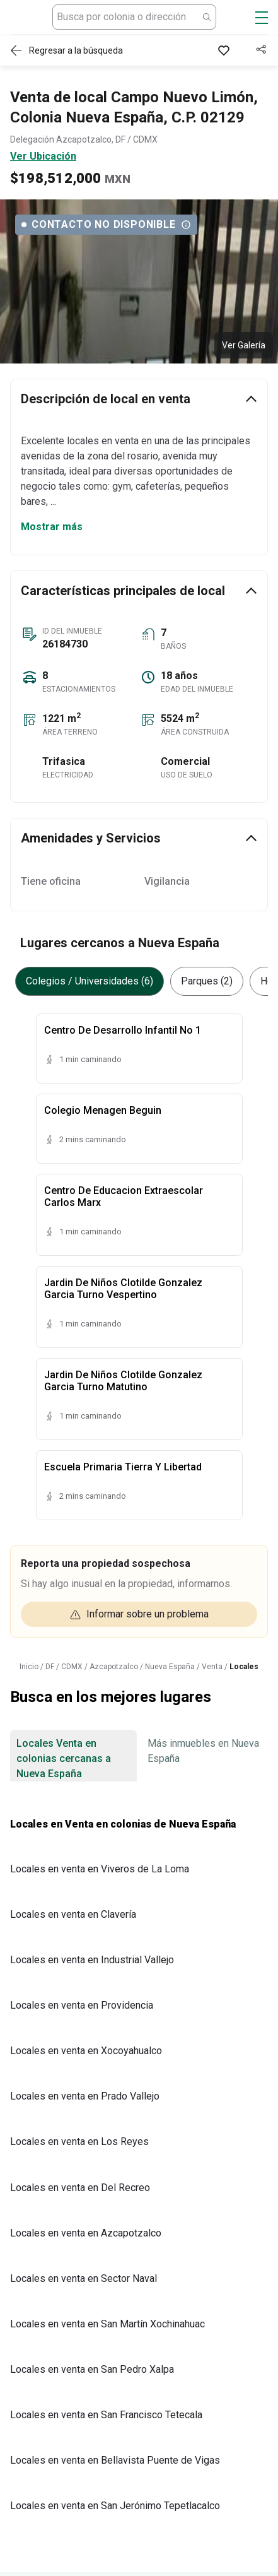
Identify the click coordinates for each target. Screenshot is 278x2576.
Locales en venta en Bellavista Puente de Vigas (115, 2460)
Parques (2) (207, 981)
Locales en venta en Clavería (73, 1914)
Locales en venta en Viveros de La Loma (99, 1869)
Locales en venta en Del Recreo (80, 2188)
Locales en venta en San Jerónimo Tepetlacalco (115, 2506)
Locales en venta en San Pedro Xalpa (92, 2369)
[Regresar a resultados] (69, 50)
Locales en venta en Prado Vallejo (84, 2096)
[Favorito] (226, 50)
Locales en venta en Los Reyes (79, 2142)
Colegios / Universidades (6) (89, 981)
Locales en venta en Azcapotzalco (85, 2233)
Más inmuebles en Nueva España (203, 1750)
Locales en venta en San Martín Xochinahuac (107, 2324)
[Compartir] (261, 50)
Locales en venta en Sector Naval (83, 2278)
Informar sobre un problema (139, 1614)
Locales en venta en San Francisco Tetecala (106, 2415)
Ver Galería (243, 345)
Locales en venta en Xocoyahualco (86, 2051)
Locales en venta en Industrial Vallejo (92, 1960)
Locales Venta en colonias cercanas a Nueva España (63, 1758)
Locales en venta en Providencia (81, 2005)
